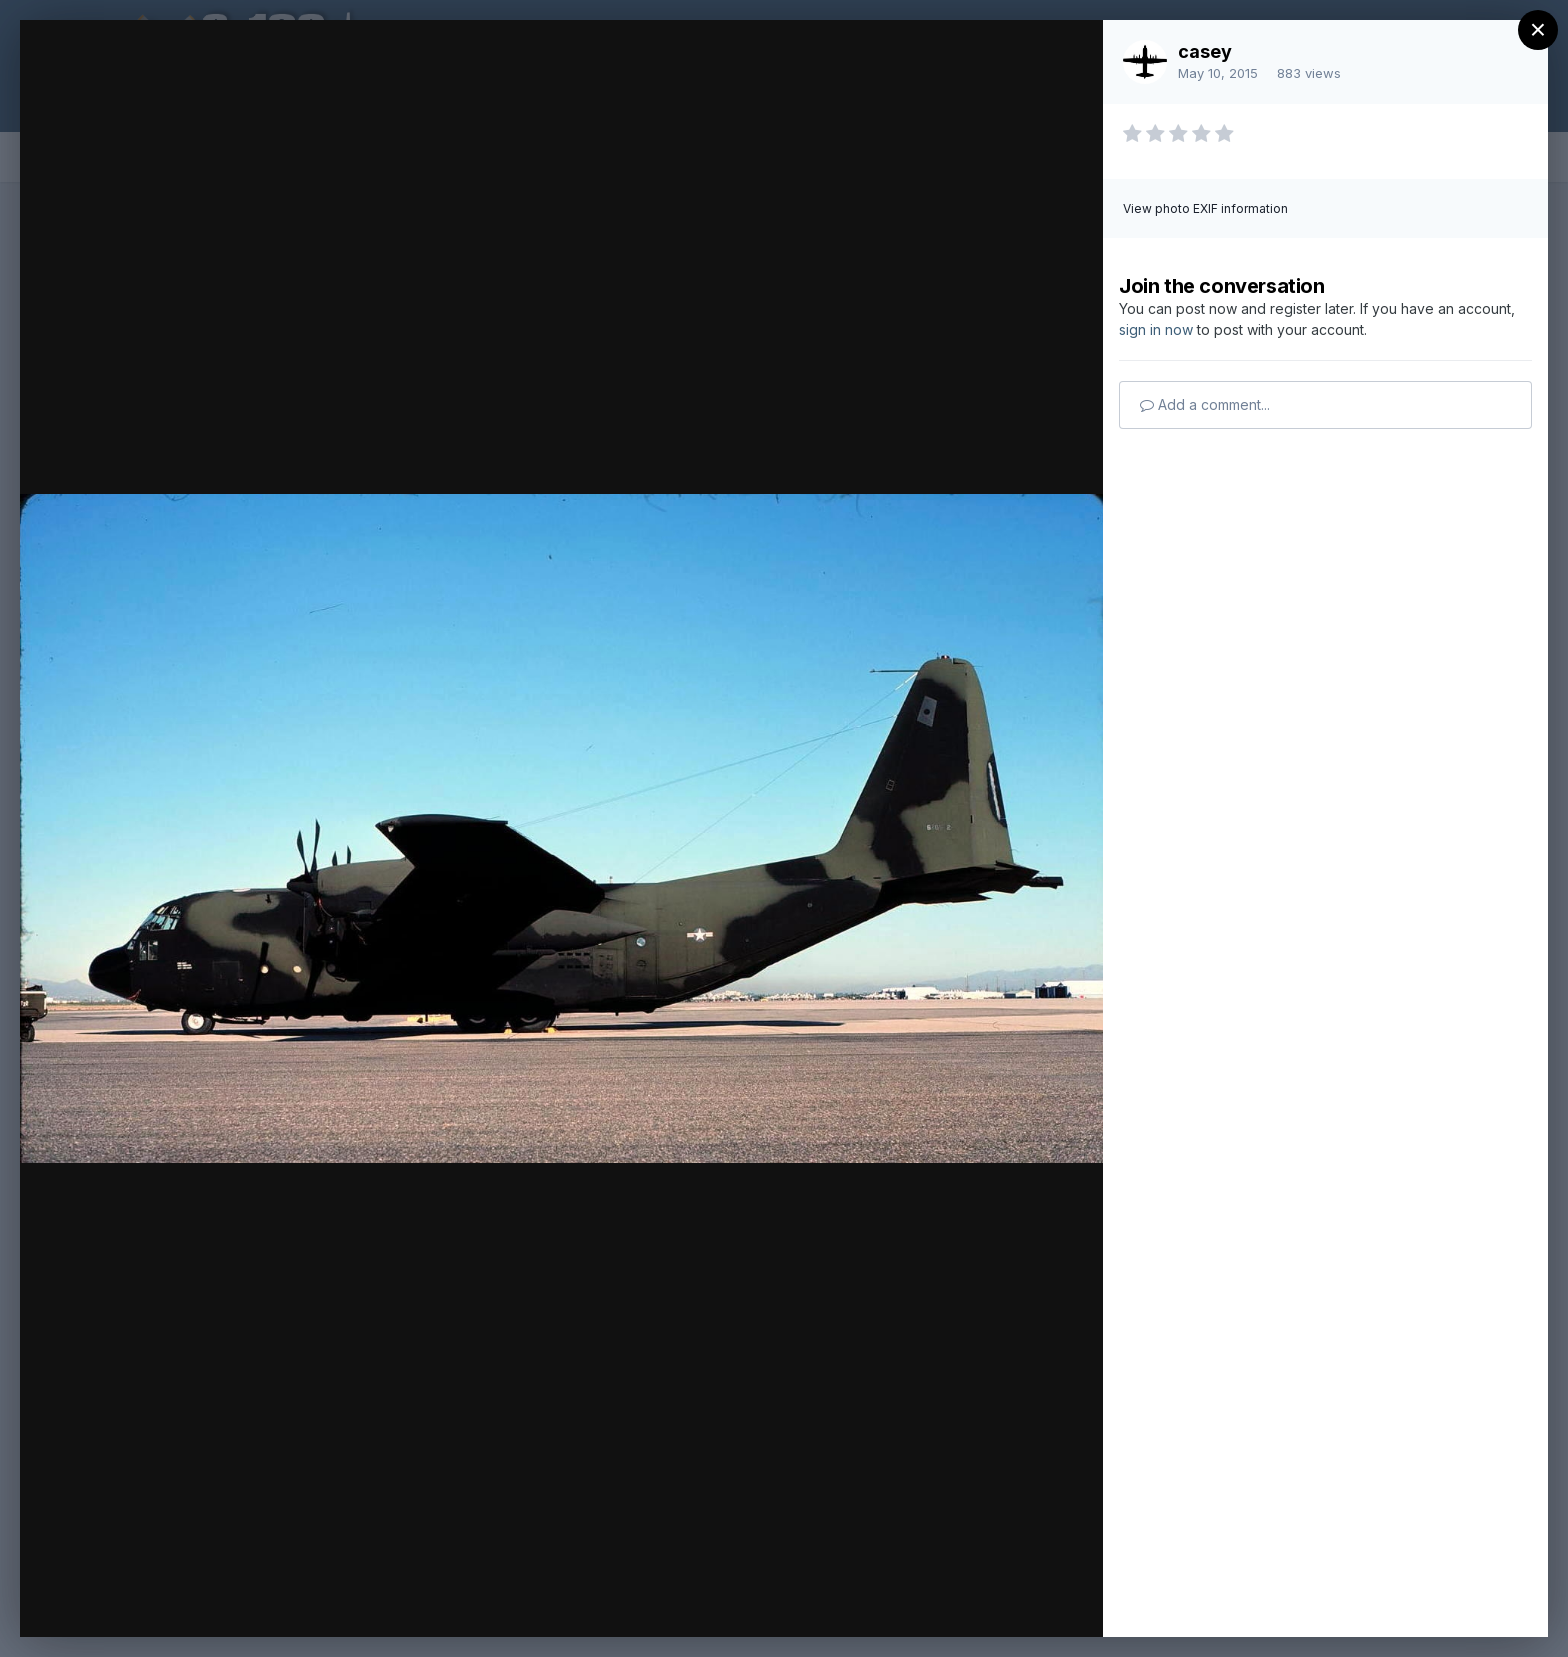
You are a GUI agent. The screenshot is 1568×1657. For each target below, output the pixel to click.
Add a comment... (1205, 404)
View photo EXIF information (1205, 208)
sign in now (1156, 329)
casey (1205, 51)
